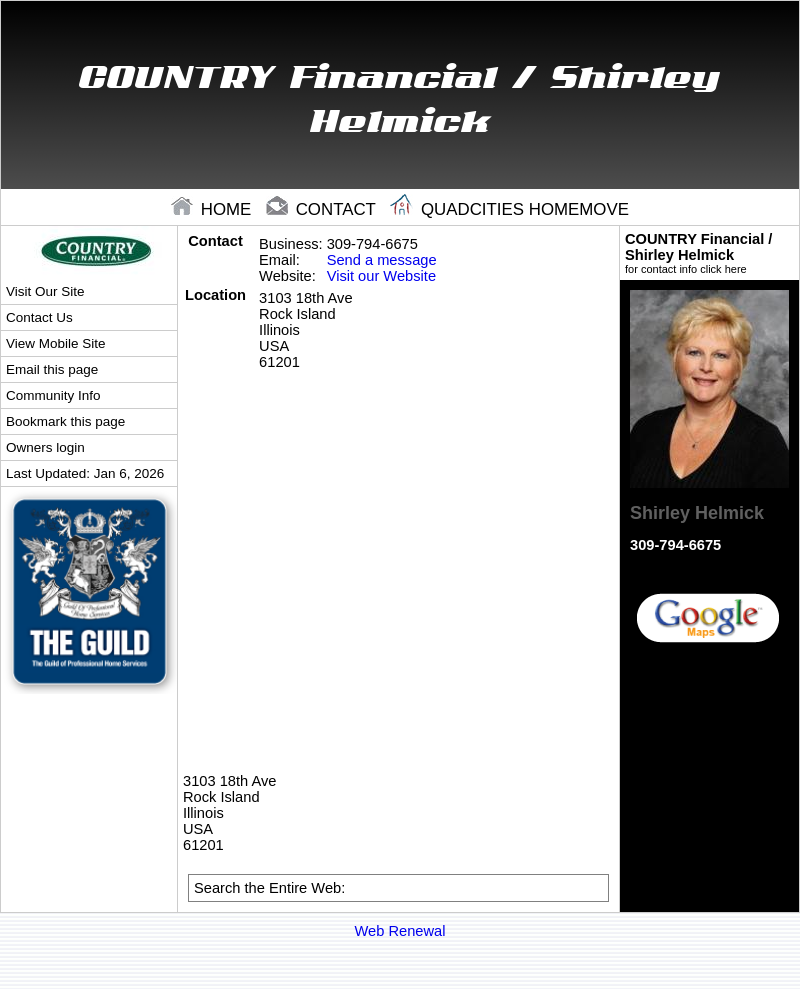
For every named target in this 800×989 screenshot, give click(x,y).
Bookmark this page (65, 421)
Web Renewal (400, 931)
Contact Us (39, 317)
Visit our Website (381, 276)
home (213, 209)
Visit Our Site (45, 291)
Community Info (53, 395)
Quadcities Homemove (509, 209)
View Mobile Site (55, 343)
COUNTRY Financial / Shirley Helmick (709, 253)
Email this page (52, 369)
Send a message (382, 260)
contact (323, 209)
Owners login (45, 447)
